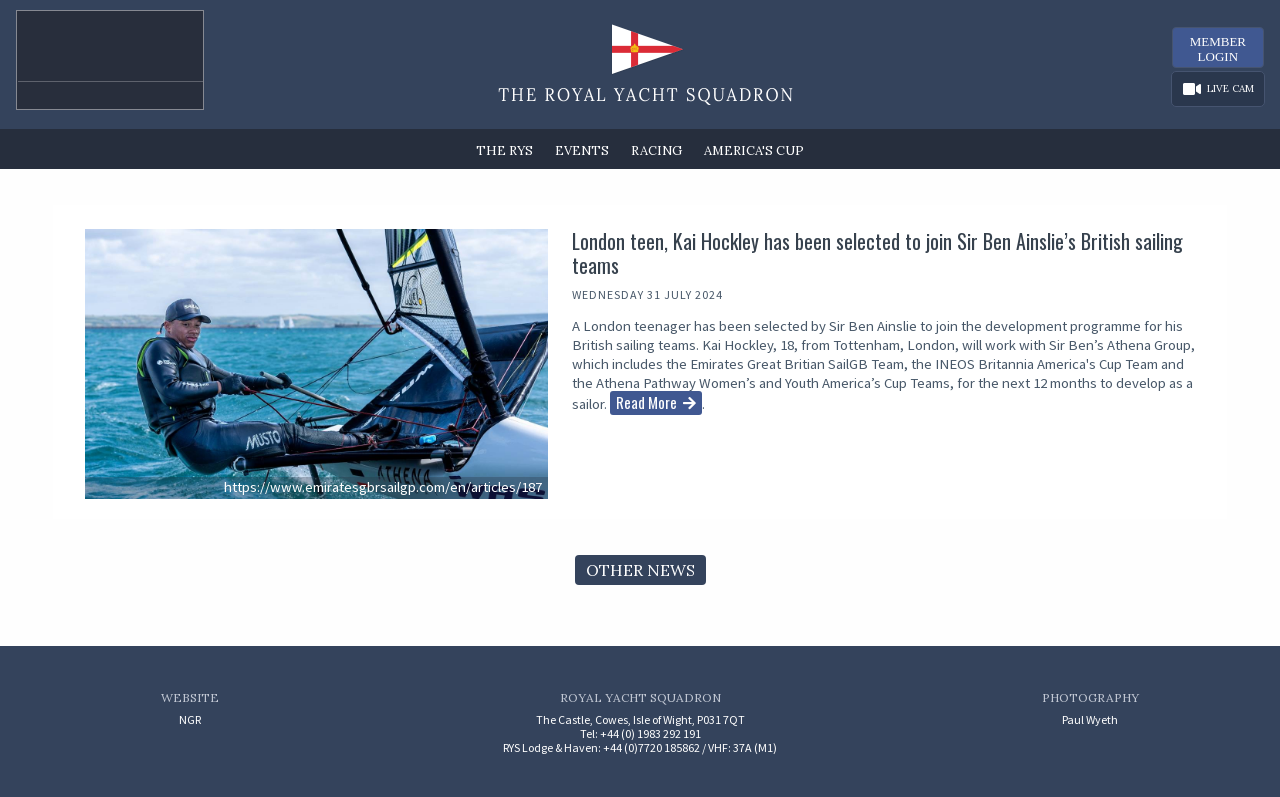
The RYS (504, 150)
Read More (646, 402)
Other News (640, 570)
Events (582, 150)
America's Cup (754, 150)
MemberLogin (1218, 49)
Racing (656, 150)
